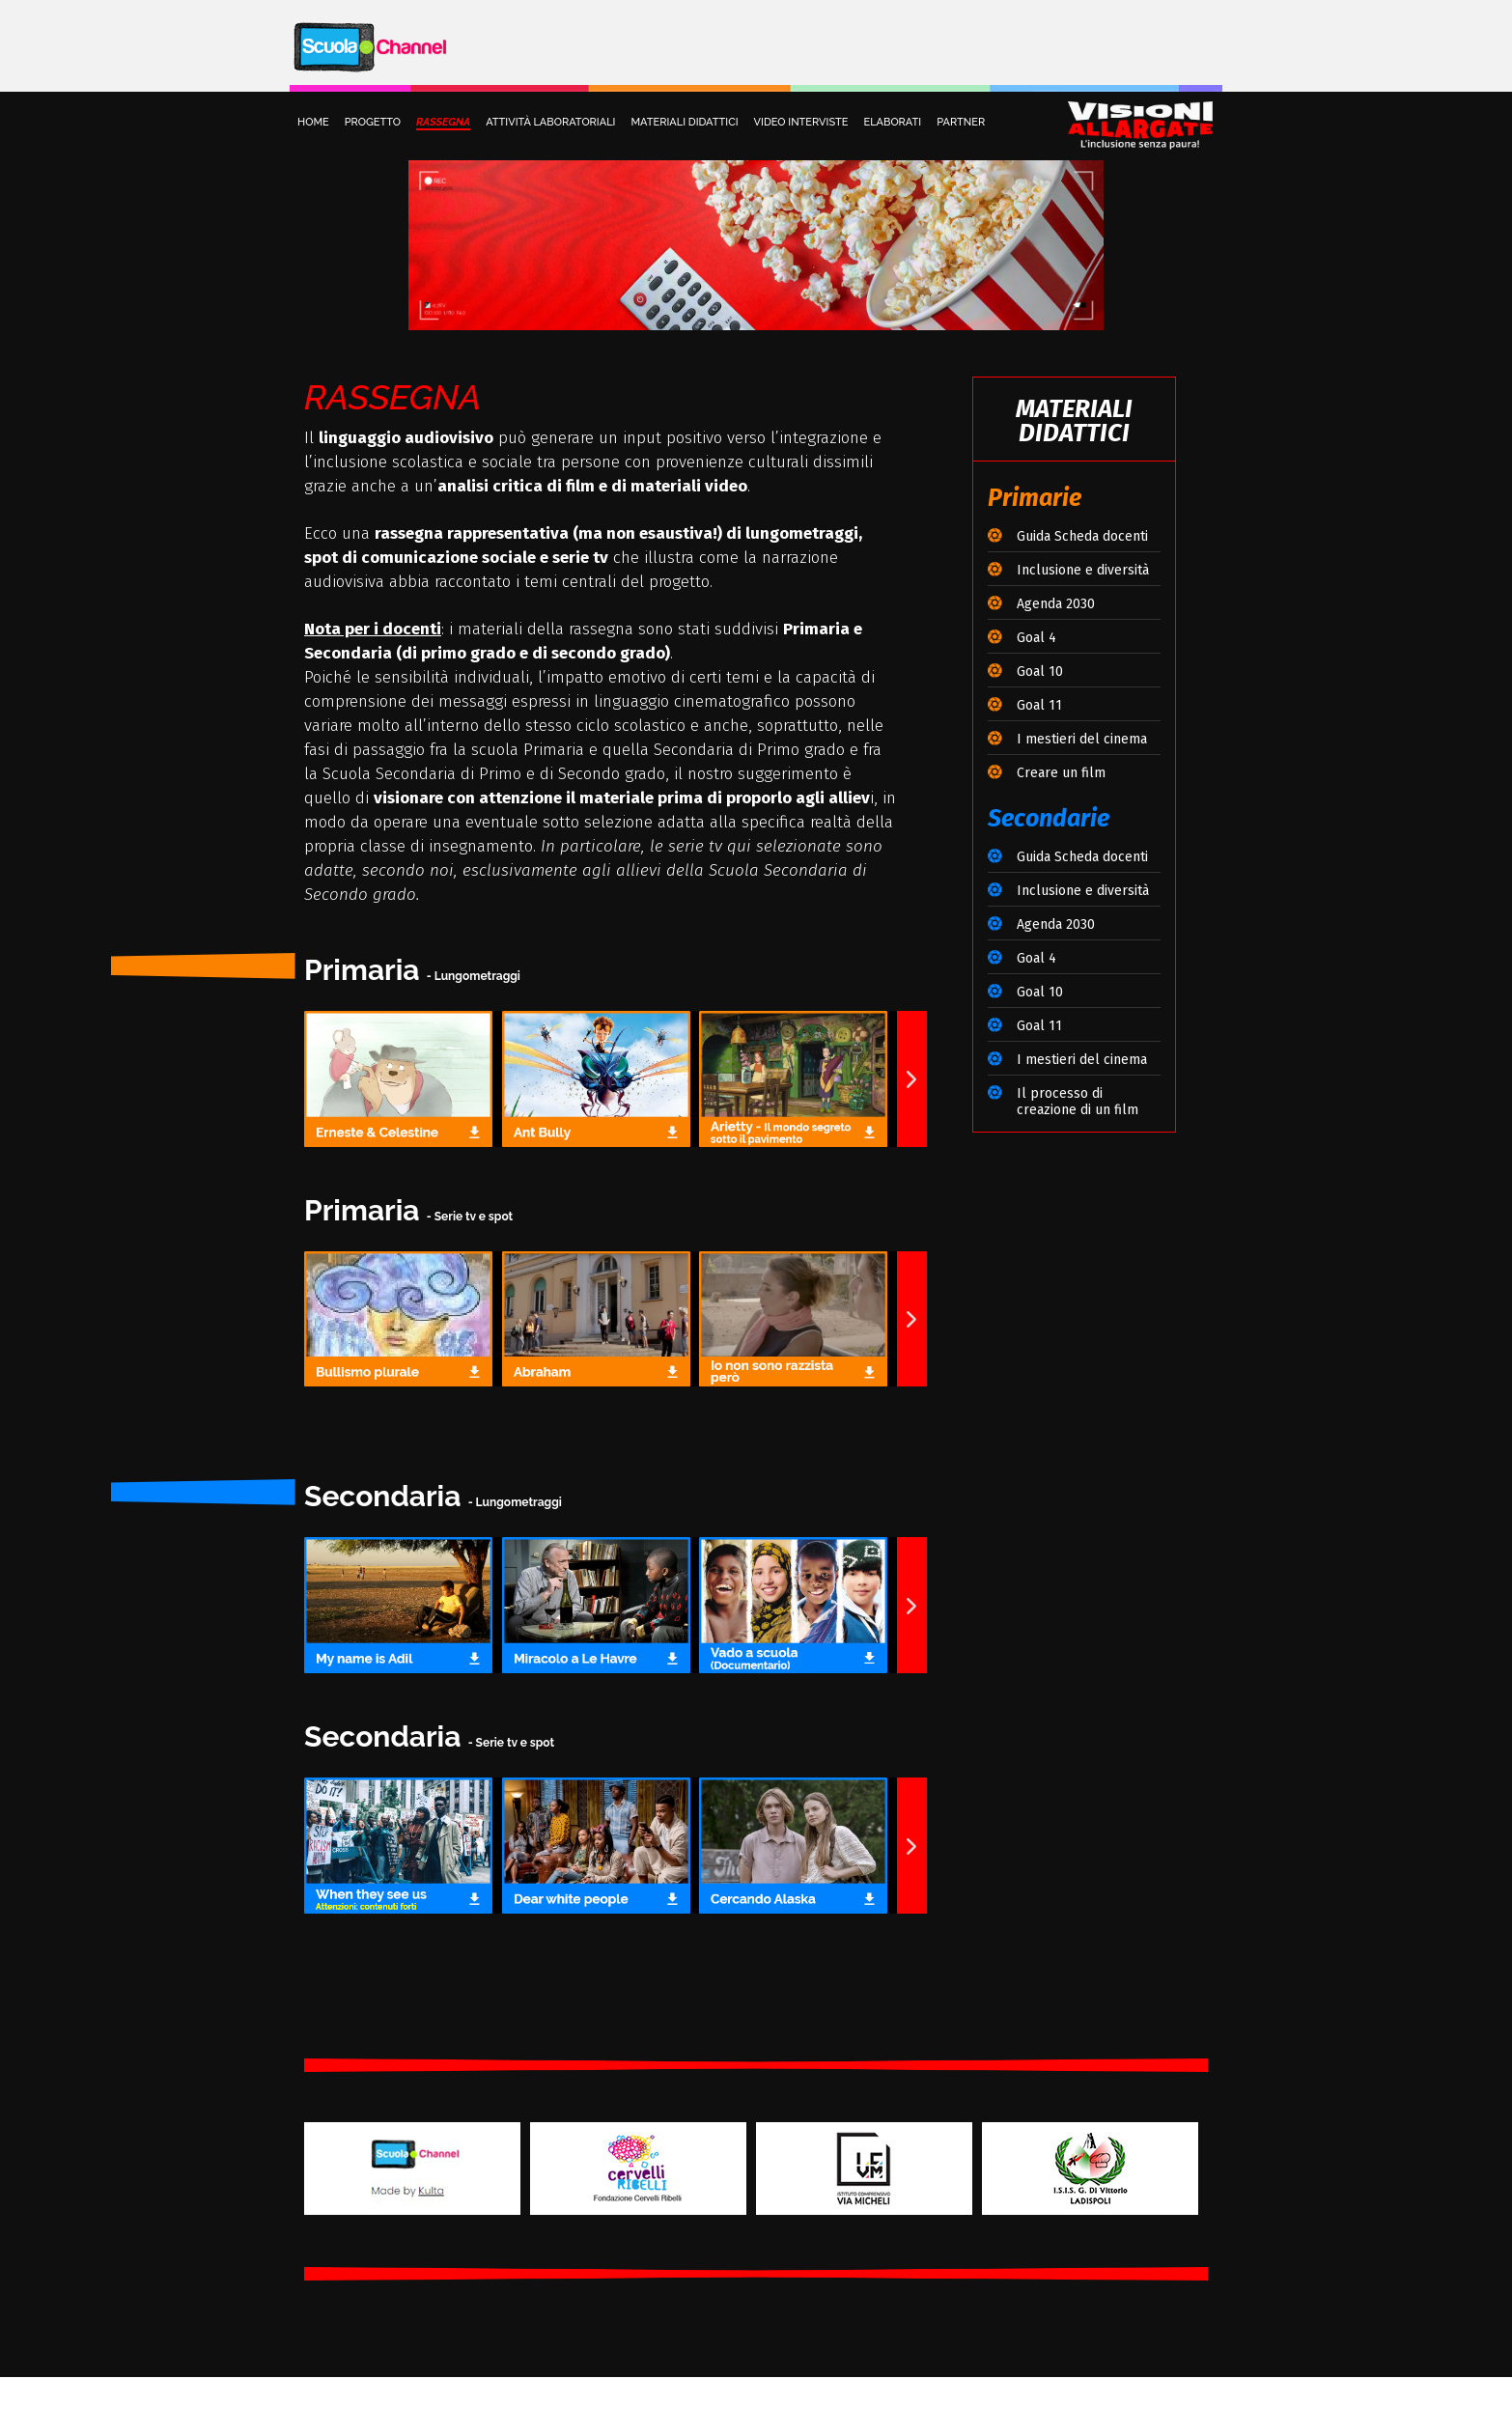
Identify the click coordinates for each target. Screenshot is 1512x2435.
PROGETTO (373, 122)
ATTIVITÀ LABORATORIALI (550, 122)
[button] (912, 1079)
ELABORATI (892, 122)
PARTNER (961, 122)
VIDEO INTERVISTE (801, 122)
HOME (313, 122)
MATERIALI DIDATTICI (684, 122)
